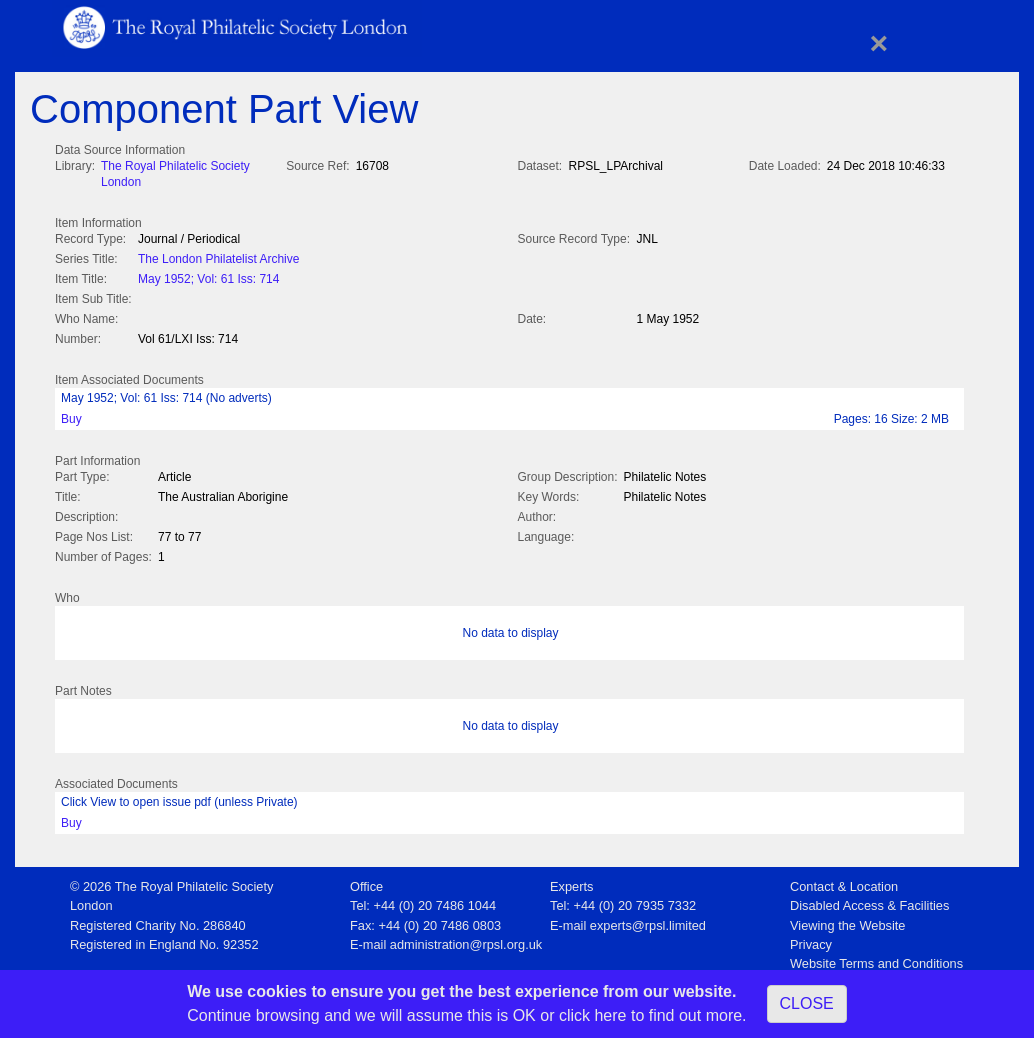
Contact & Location (844, 880)
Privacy (811, 938)
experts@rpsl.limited (648, 919)
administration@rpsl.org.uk (466, 938)
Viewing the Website (847, 919)
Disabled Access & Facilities (869, 899)
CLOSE (807, 1003)
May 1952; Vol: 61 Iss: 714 (208, 277)
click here (593, 1015)
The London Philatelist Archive (218, 257)
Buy (71, 415)
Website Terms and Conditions (876, 957)
